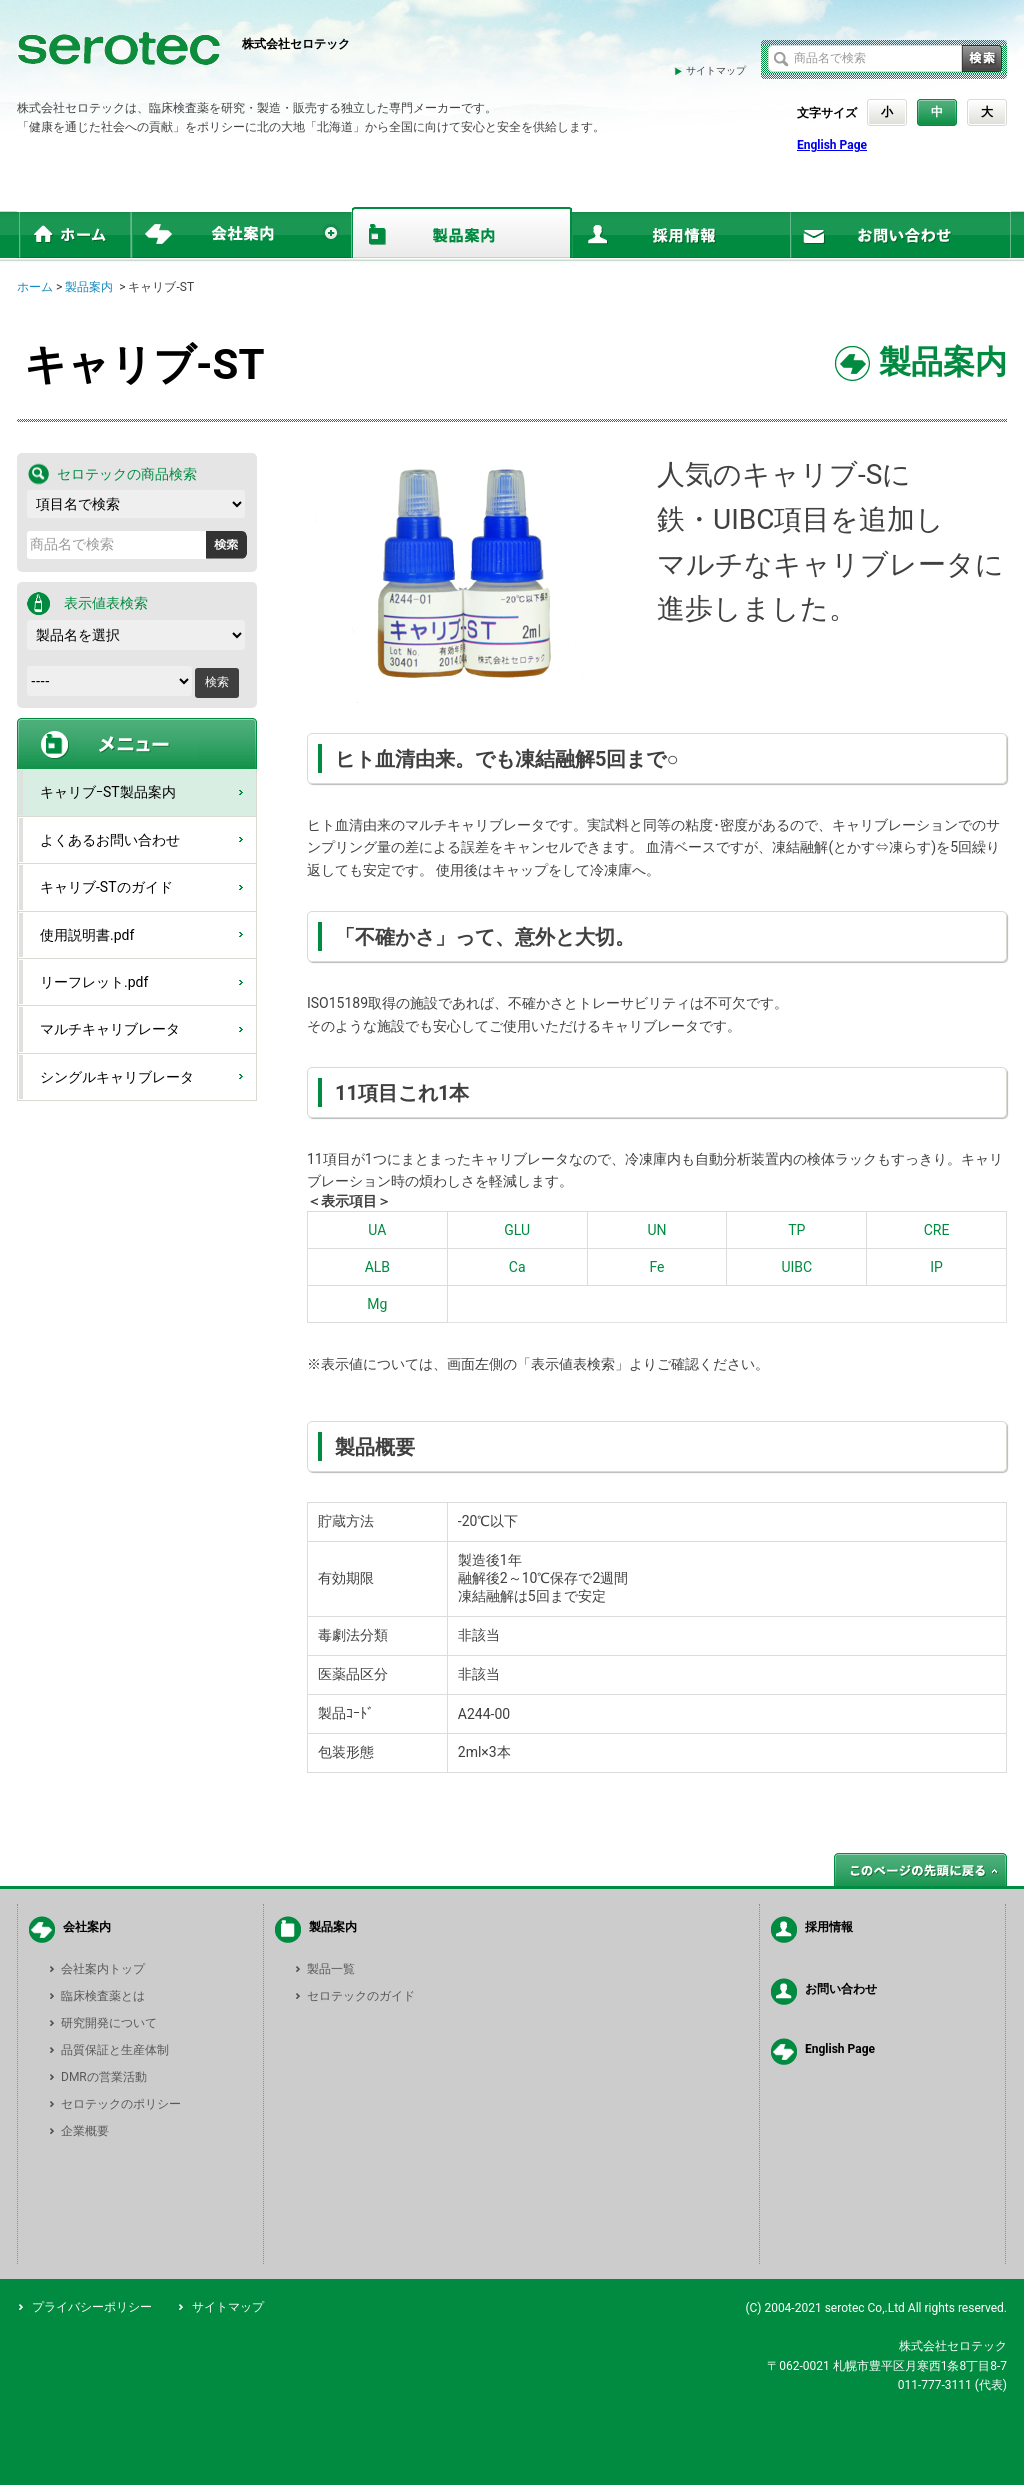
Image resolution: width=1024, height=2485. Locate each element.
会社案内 (87, 1927)
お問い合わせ (841, 1989)
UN (656, 1230)
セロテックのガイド (361, 1996)
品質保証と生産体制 (115, 2050)
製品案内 (89, 287)
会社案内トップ (103, 1969)
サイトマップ (716, 70)
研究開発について (109, 2023)
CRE (937, 1230)
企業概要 (85, 2131)
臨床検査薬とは (103, 1996)
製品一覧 (331, 1969)
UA (377, 1230)
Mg (377, 1304)
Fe (656, 1267)
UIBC (796, 1267)
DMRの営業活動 (104, 2077)
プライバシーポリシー (92, 2307)
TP (796, 1230)
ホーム (35, 287)
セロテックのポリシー (121, 2104)
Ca (517, 1267)
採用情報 (829, 1927)
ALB (377, 1267)
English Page (832, 145)
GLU (517, 1230)
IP (936, 1267)
